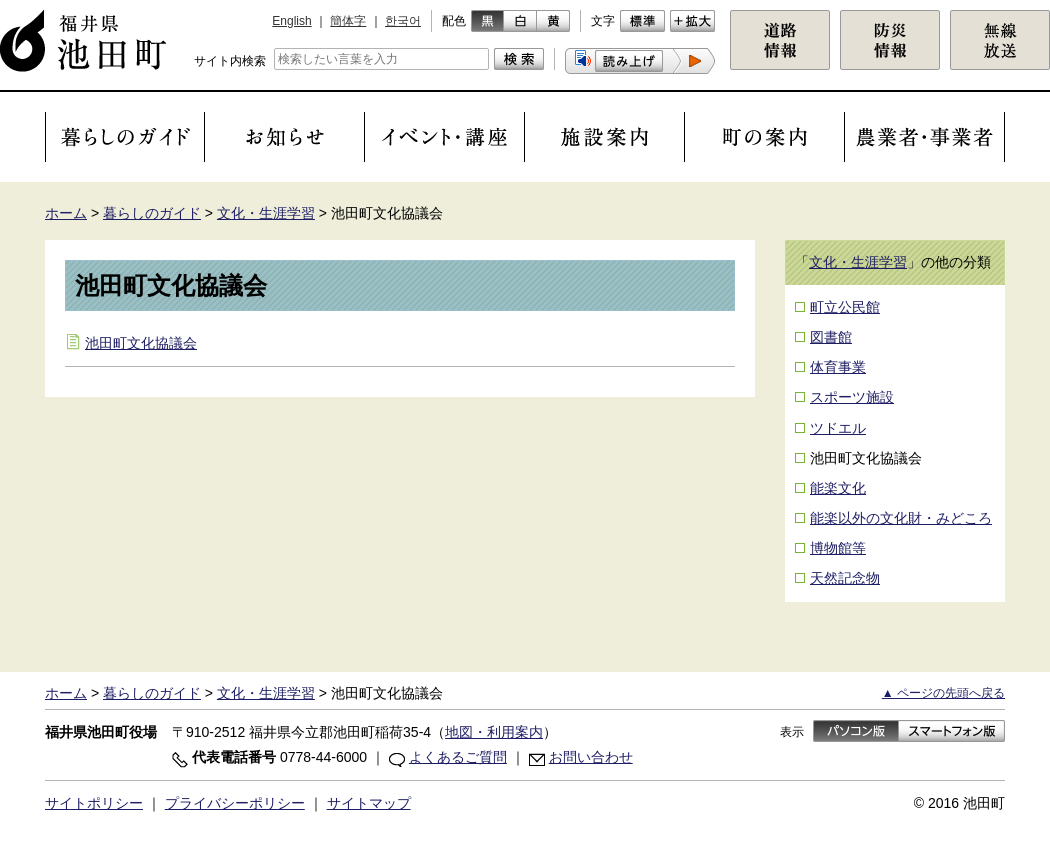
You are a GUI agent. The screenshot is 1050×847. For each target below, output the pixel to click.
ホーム (66, 213)
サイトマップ (369, 803)
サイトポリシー (94, 803)
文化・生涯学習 (266, 213)
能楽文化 (838, 488)
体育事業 (838, 367)
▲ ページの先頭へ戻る (943, 693)
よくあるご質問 (458, 757)
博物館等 (838, 548)
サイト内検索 (230, 61)
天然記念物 (845, 578)
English (291, 21)
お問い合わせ (591, 757)
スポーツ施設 (852, 397)
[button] (640, 61)
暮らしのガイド (152, 213)
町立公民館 (845, 307)
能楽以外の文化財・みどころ (901, 518)
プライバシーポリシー (235, 803)
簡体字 (348, 21)
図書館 (831, 337)
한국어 (403, 21)
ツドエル (838, 428)
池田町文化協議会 (141, 343)
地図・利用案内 (494, 732)
